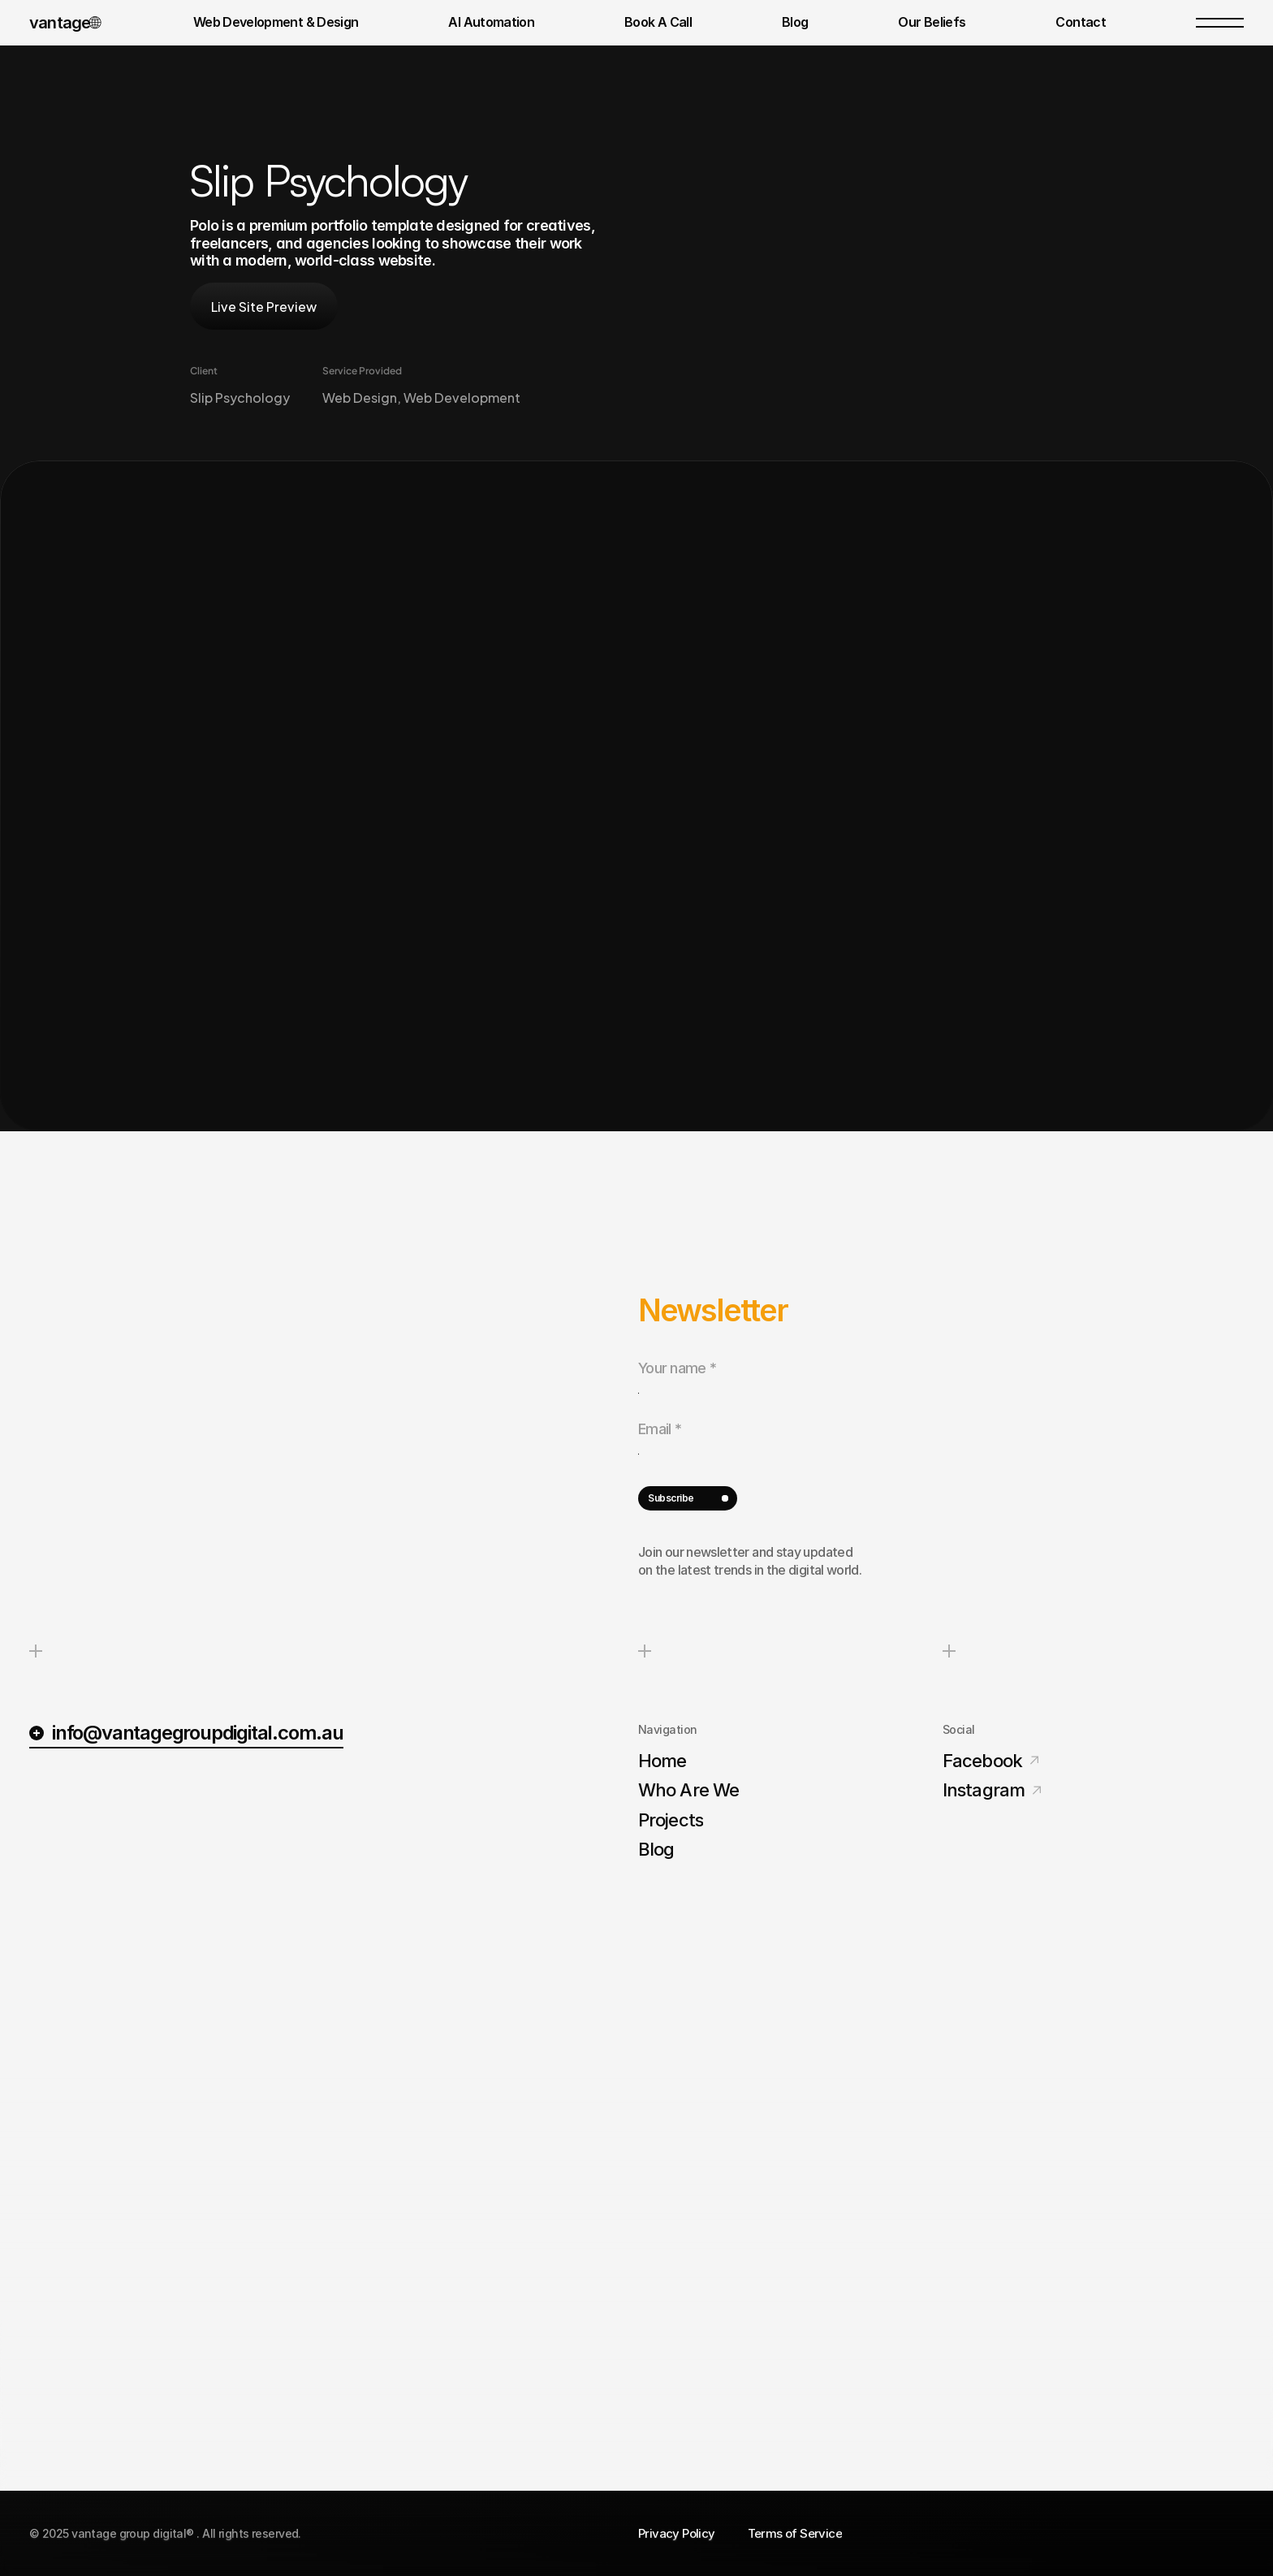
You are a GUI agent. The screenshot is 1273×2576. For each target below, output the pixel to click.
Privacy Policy (676, 2533)
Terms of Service (795, 2533)
